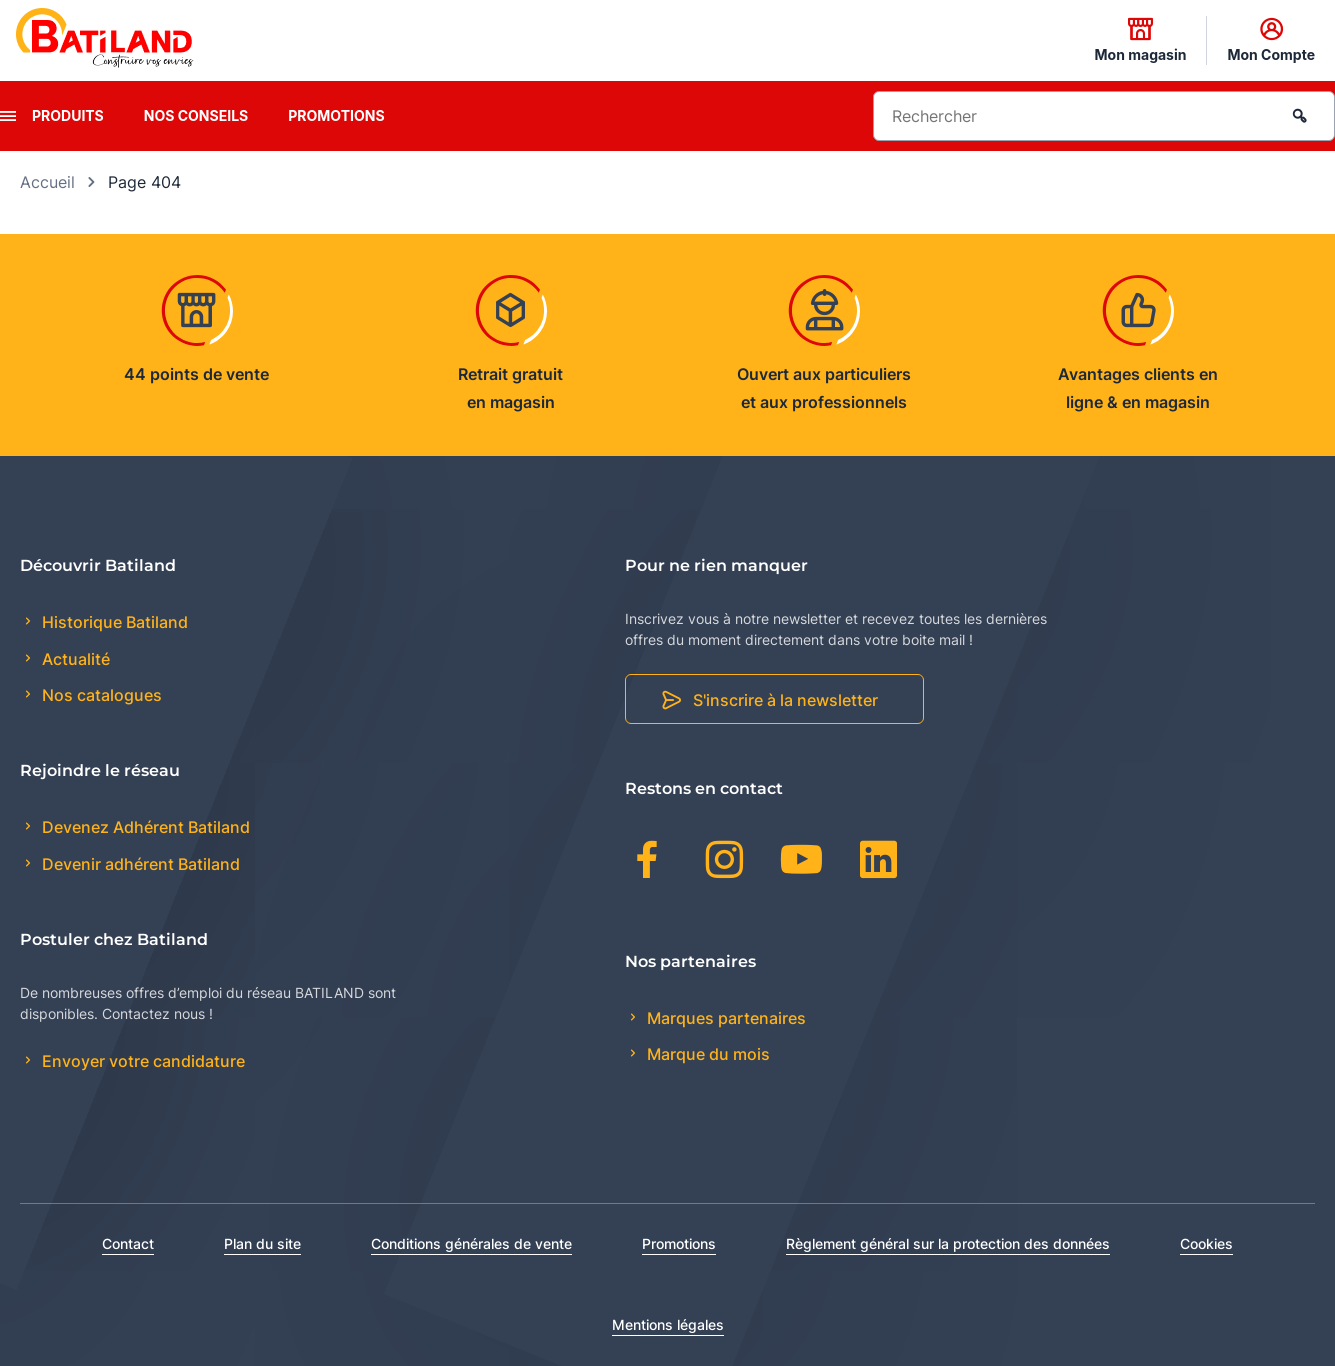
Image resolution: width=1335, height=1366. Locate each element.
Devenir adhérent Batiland (139, 864)
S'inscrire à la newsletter (785, 700)
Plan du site (262, 1243)
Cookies (1206, 1243)
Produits (68, 115)
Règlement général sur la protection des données (948, 1243)
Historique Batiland (113, 622)
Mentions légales (668, 1324)
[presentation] (8, 116)
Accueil (47, 182)
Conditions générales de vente (471, 1243)
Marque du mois (706, 1054)
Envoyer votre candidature (141, 1061)
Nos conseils (196, 115)
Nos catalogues (100, 695)
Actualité (74, 659)
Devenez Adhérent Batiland (144, 827)
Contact (128, 1243)
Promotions (336, 115)
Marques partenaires (724, 1018)
